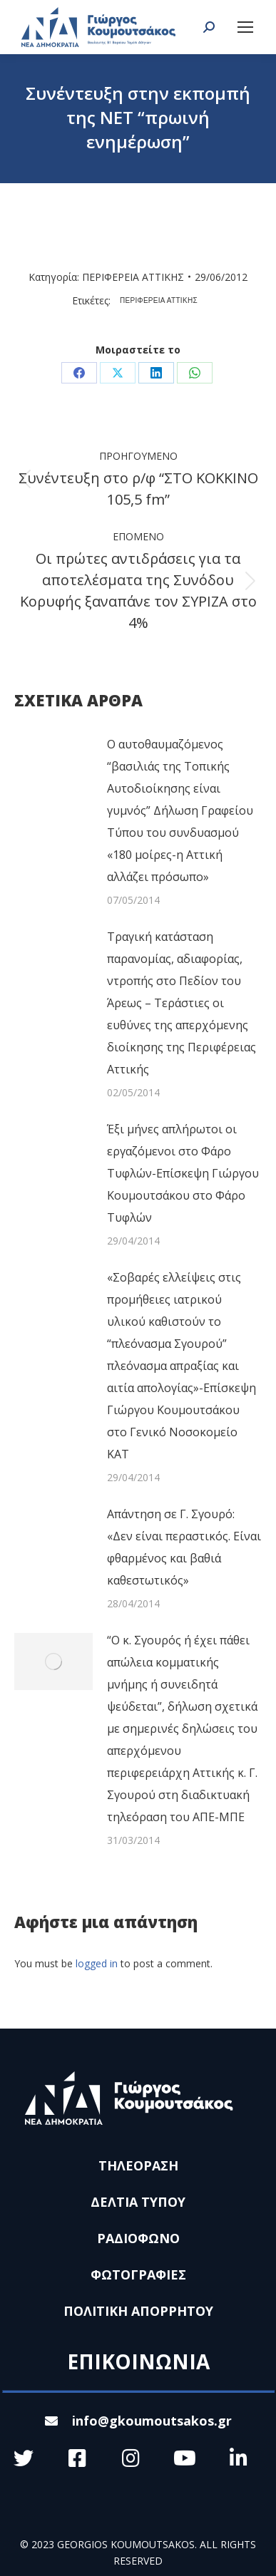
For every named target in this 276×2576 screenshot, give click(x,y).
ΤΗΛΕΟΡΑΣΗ (138, 2165)
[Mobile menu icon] (245, 27)
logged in (97, 1963)
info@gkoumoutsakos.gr (138, 2420)
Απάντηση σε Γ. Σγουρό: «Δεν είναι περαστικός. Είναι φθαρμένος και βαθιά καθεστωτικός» (184, 1547)
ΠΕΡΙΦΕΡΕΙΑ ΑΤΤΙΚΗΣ (133, 277)
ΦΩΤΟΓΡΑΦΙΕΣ (138, 2274)
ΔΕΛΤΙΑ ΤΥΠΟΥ (138, 2201)
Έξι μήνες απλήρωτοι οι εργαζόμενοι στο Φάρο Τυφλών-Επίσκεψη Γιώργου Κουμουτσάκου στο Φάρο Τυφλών (183, 1173)
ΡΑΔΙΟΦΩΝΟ (138, 2238)
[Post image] (53, 765)
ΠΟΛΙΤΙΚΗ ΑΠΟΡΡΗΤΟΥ (138, 2310)
